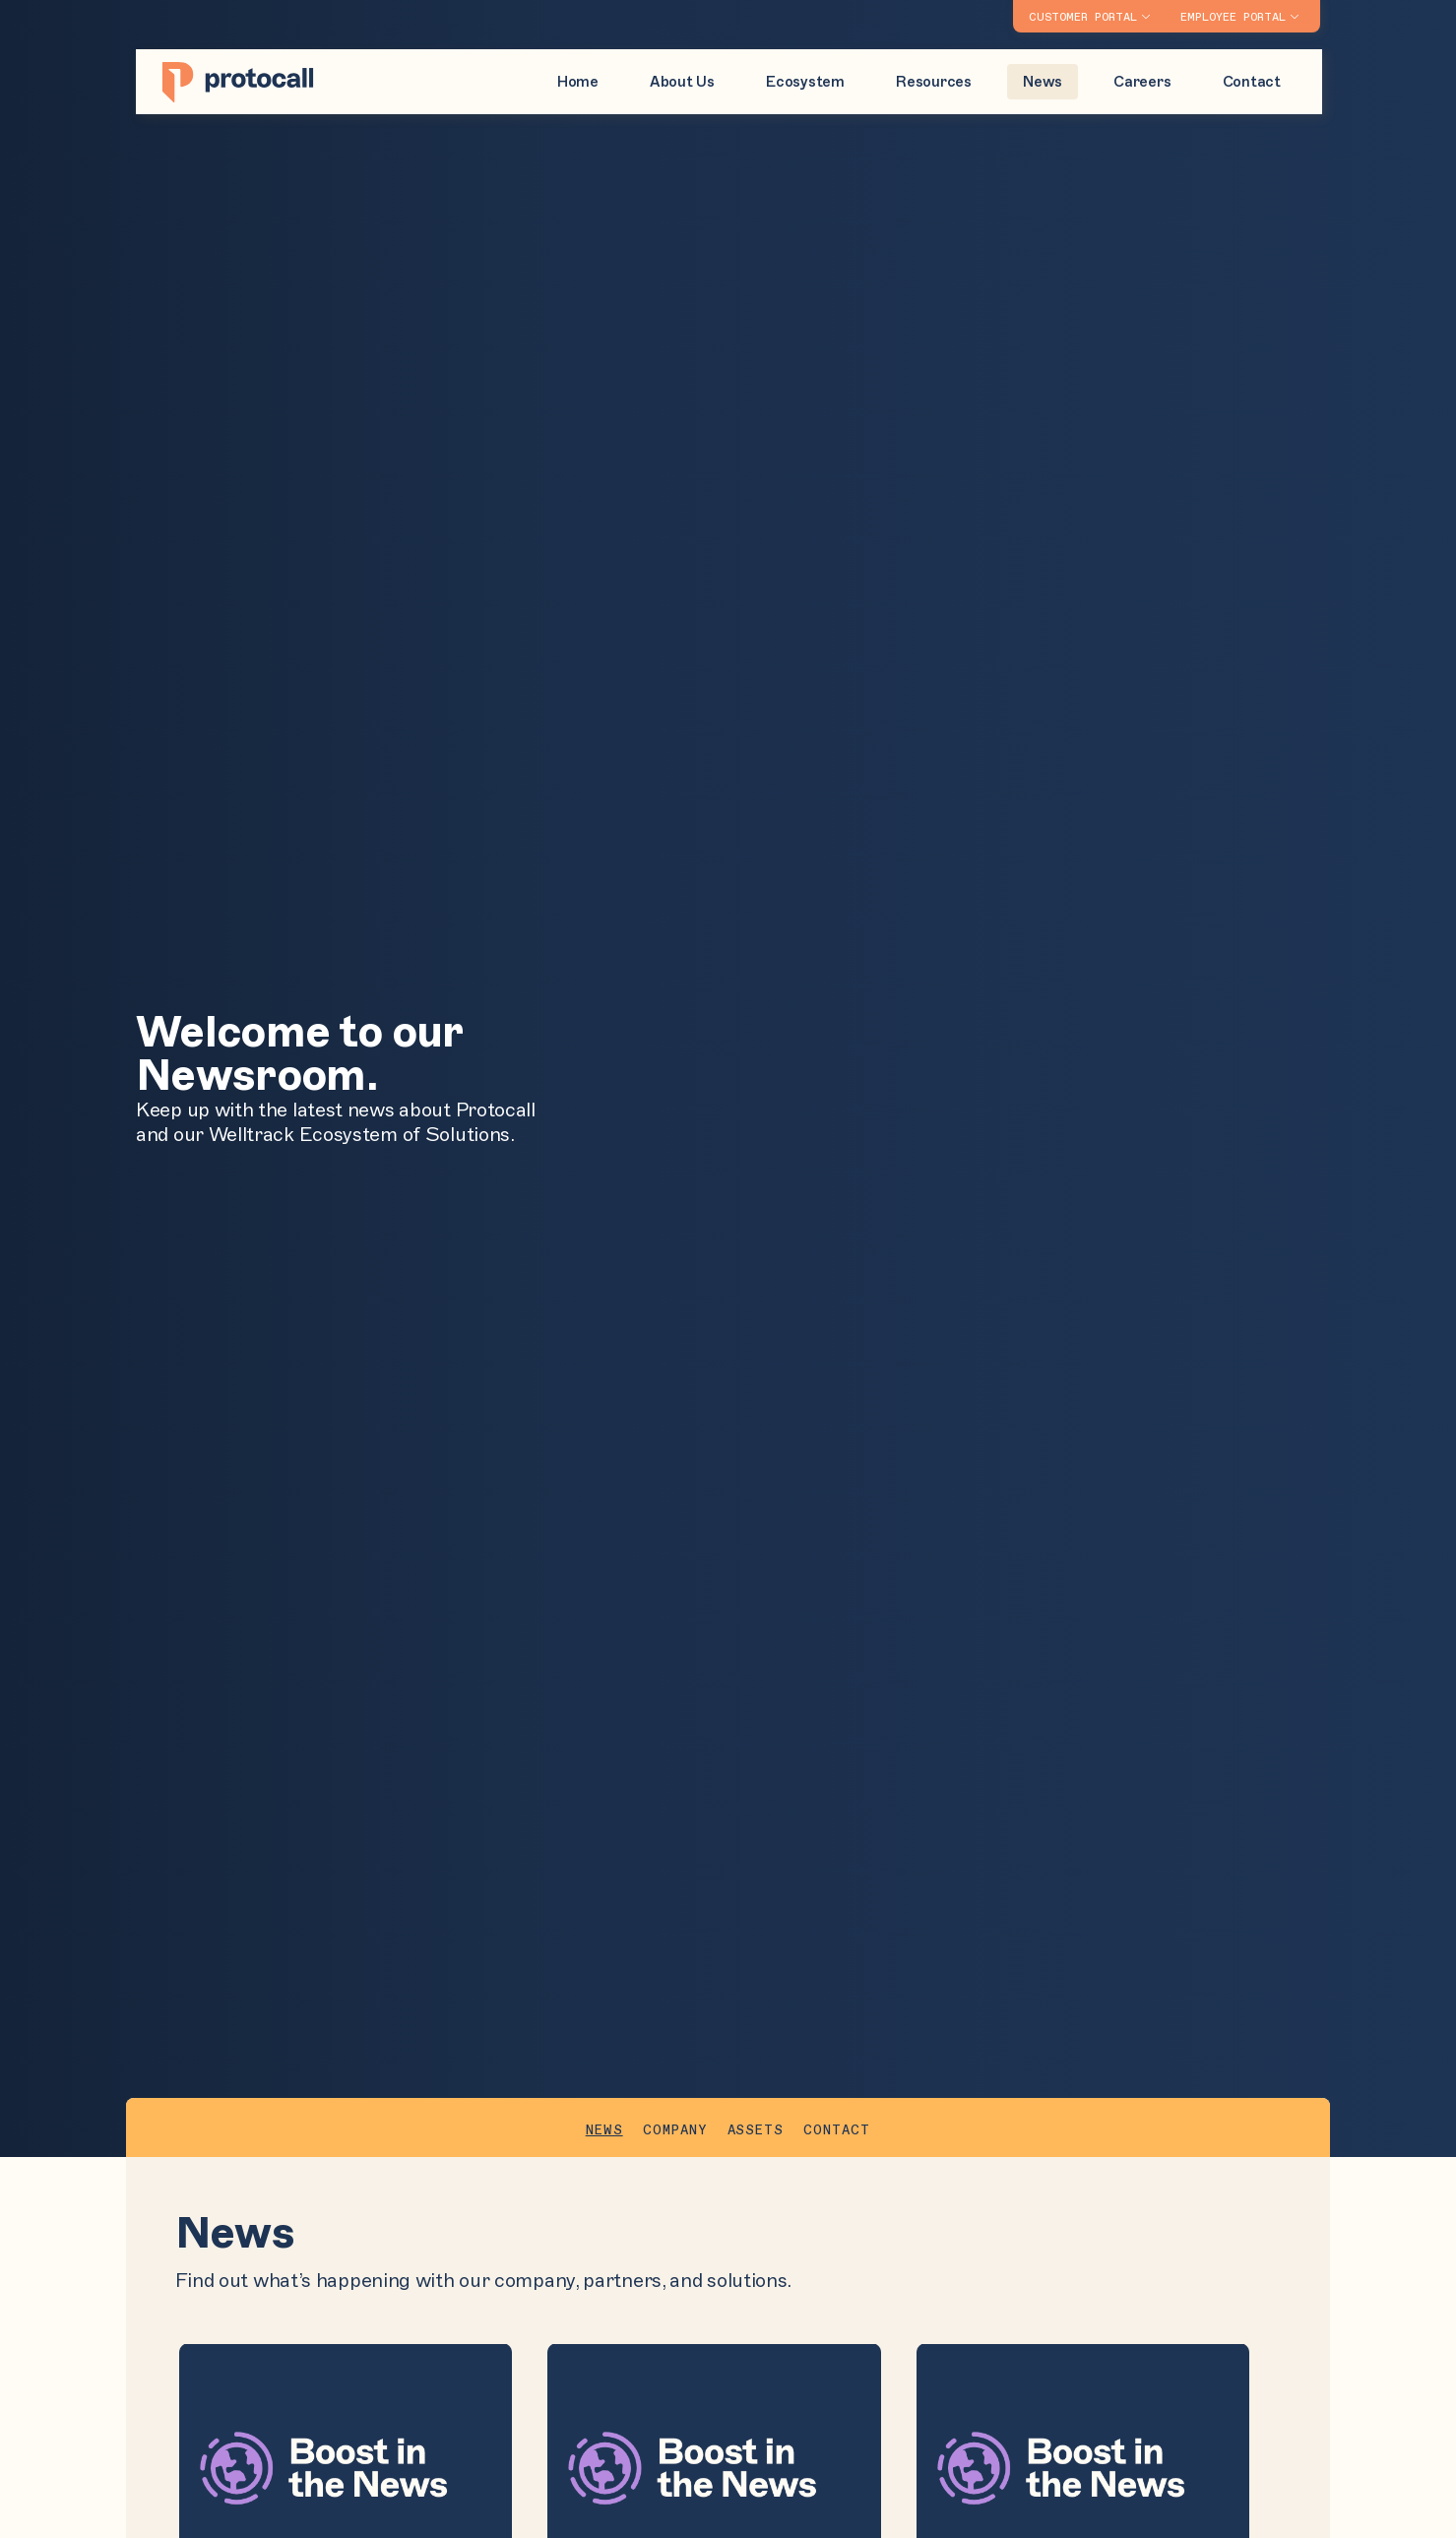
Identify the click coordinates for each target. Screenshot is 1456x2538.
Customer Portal (1083, 18)
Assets (756, 2130)
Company (675, 2130)
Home (578, 82)
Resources (934, 82)
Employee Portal (1233, 18)
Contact (1252, 82)
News (1042, 82)
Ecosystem (805, 82)
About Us (682, 82)
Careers (1142, 82)
